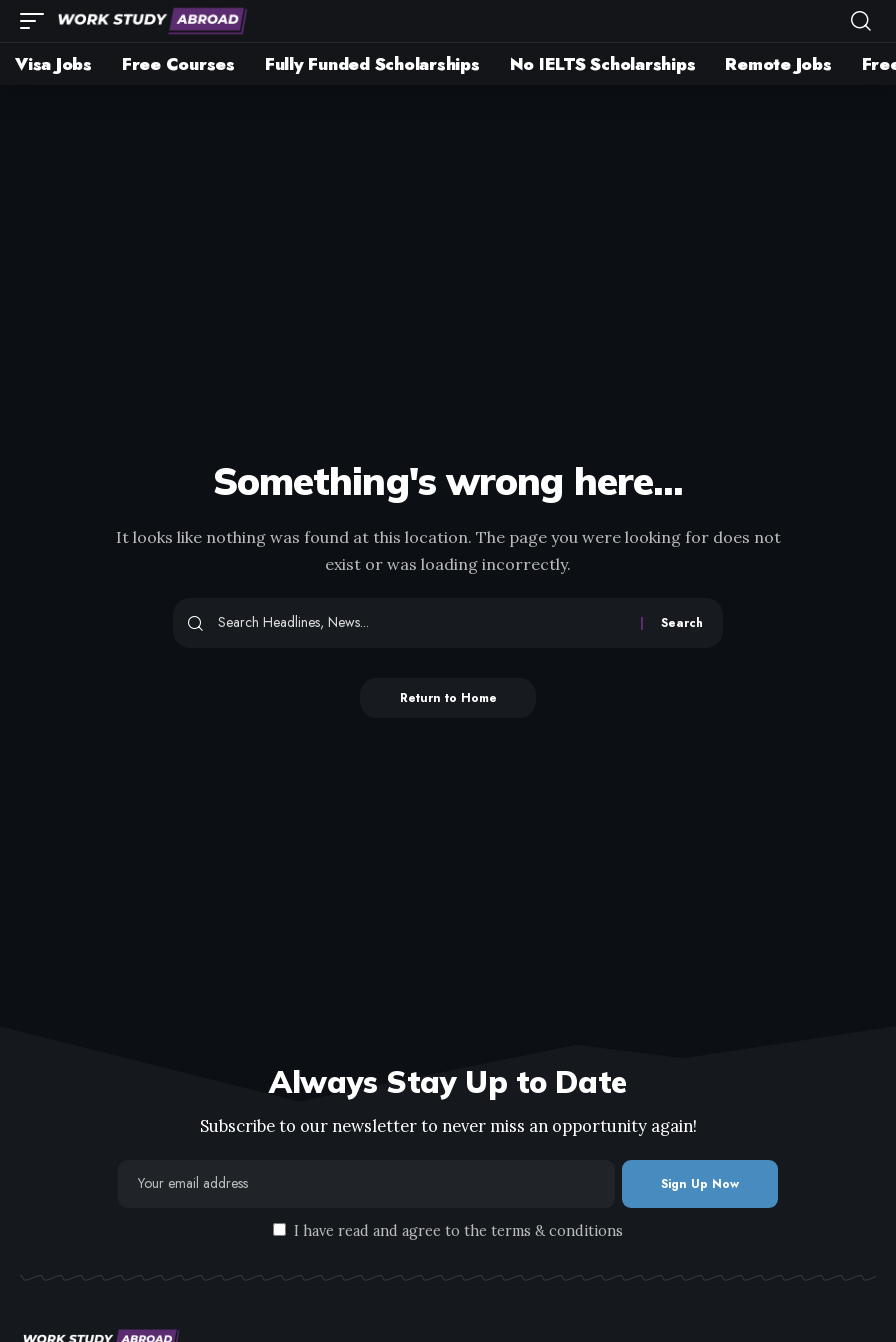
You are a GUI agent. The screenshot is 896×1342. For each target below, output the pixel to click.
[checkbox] (279, 1229)
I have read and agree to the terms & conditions (458, 1231)
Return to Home (448, 698)
